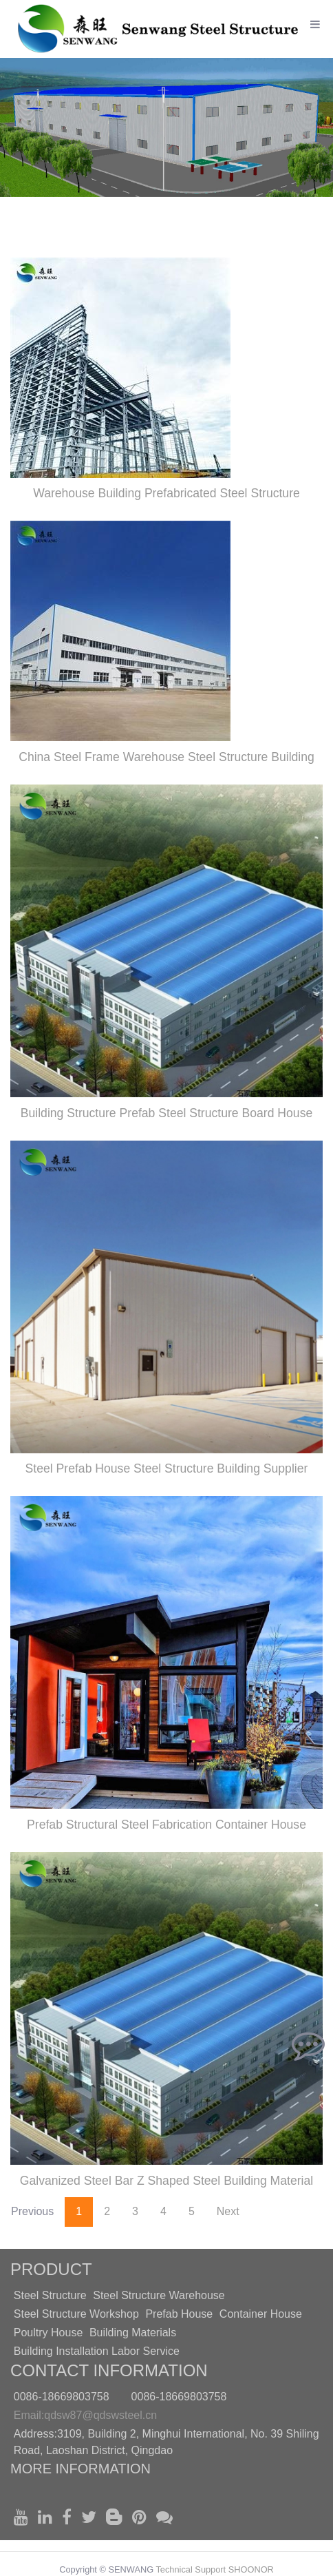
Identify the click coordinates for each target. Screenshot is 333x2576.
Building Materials (132, 2332)
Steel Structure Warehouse (159, 2295)
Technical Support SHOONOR (214, 2569)
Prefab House (179, 2314)
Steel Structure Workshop (76, 2314)
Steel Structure (50, 2295)
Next (228, 2211)
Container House (260, 2314)
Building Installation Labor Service (97, 2351)
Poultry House (48, 2332)
